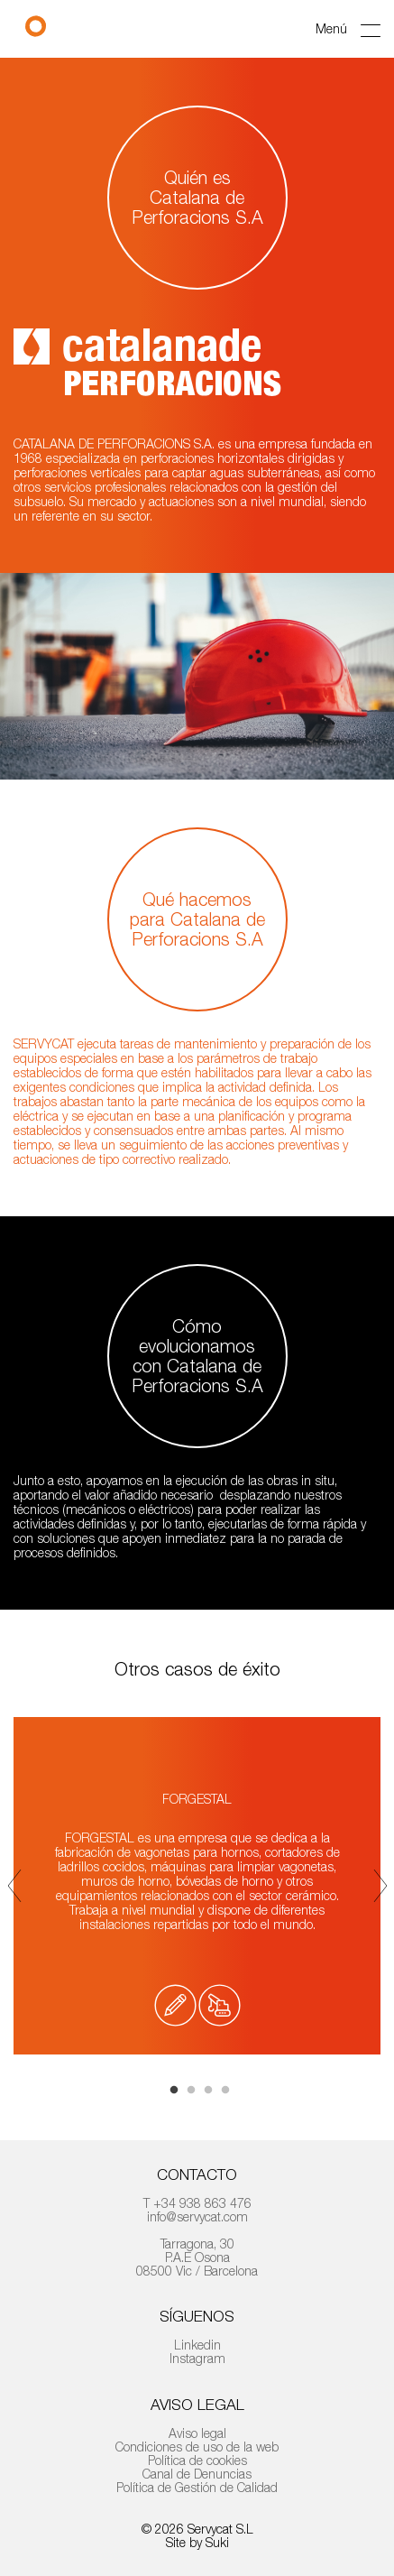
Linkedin (197, 2344)
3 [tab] (208, 2091)
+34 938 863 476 (202, 2203)
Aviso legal (197, 2433)
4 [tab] (225, 2091)
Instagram (197, 2358)
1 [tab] (174, 2091)
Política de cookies (197, 2460)
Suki (217, 2542)
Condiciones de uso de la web (197, 2446)
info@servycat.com (197, 2216)
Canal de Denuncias (197, 2473)
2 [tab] (191, 2091)
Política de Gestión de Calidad (197, 2487)
